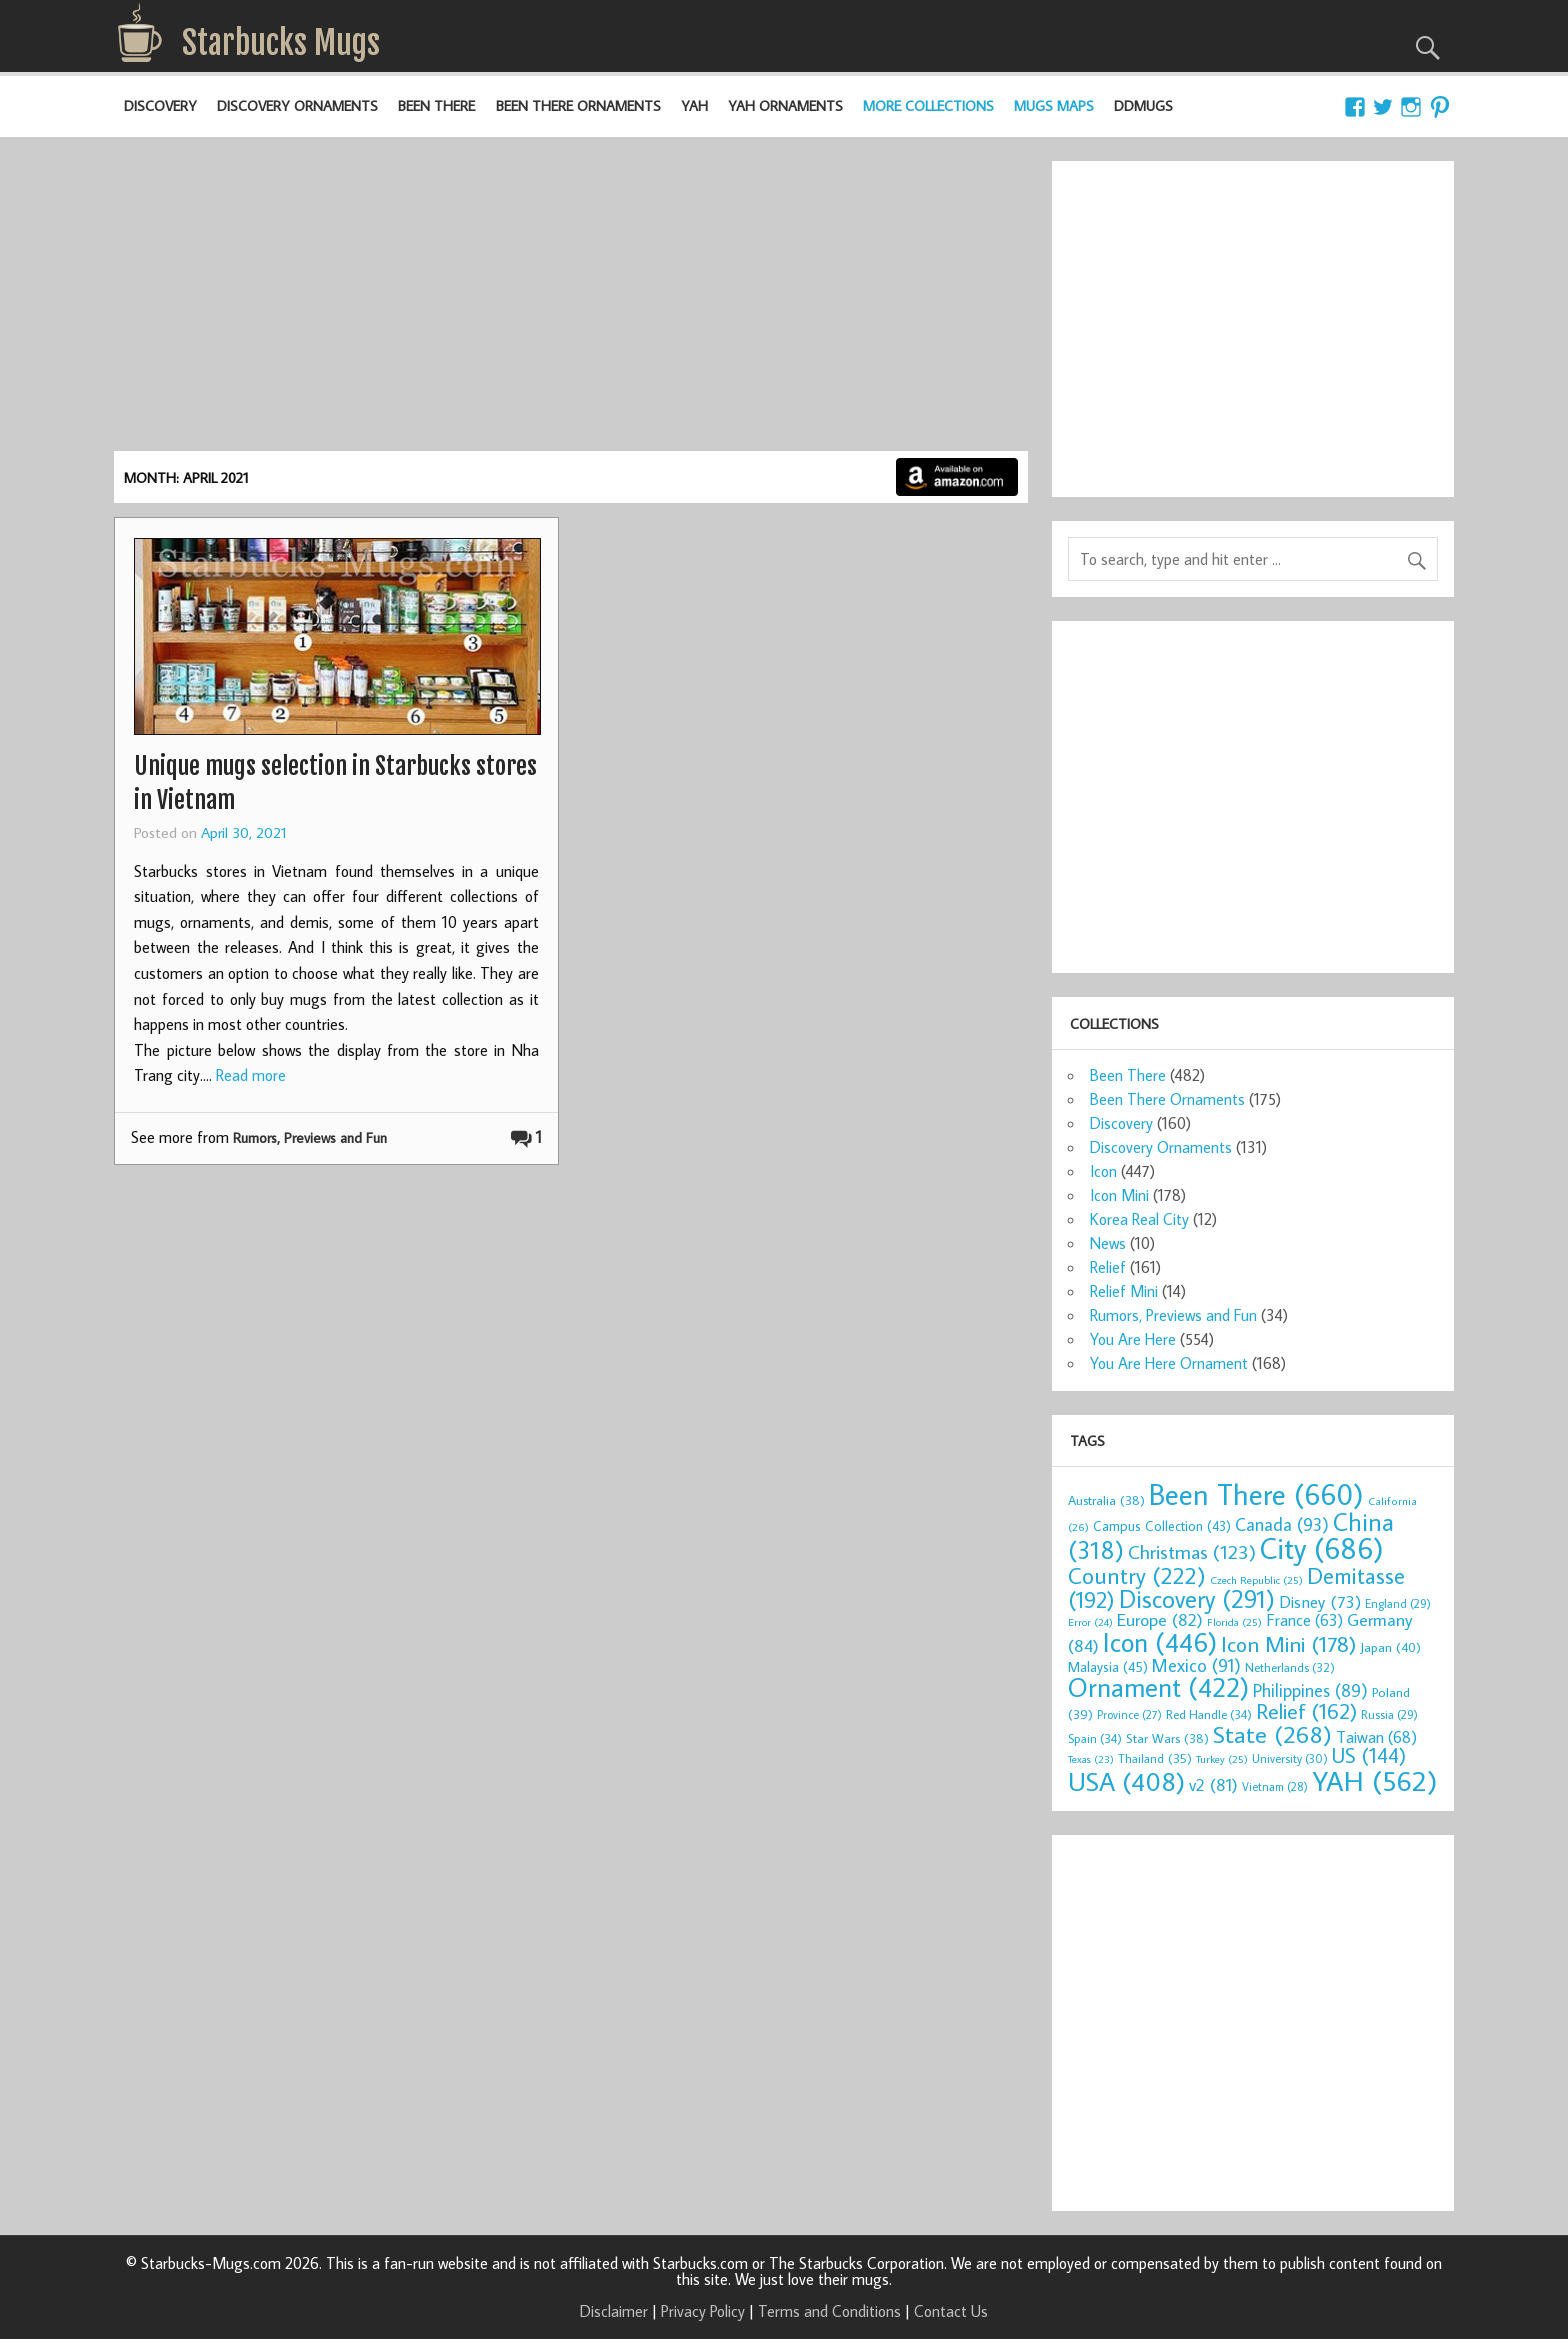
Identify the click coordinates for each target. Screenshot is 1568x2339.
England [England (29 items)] (1398, 1603)
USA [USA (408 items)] (1126, 1781)
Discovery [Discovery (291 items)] (1197, 1599)
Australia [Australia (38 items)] (1106, 1500)
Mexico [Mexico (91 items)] (1196, 1665)
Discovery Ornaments (297, 105)
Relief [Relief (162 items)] (1306, 1711)
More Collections (928, 105)
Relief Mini (1124, 1291)
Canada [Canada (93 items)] (1282, 1524)
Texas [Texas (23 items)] (1091, 1759)
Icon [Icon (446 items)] (1160, 1641)
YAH (694, 105)
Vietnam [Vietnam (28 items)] (1275, 1786)
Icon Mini (1119, 1195)
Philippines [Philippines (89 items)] (1310, 1690)
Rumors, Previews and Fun (310, 1137)
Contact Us (951, 2311)
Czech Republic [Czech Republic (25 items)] (1256, 1580)
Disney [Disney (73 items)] (1320, 1602)
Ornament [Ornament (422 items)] (1158, 1687)
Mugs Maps (1054, 105)
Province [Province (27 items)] (1129, 1714)
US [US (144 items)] (1369, 1755)
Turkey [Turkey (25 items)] (1222, 1759)
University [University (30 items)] (1290, 1758)
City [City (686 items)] (1322, 1548)
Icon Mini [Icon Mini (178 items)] (1288, 1644)
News (1108, 1243)
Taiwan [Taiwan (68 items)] (1376, 1736)
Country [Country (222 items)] (1137, 1575)
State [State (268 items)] (1272, 1733)
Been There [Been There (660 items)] (1256, 1494)
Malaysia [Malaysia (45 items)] (1108, 1666)
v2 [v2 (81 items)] (1213, 1784)
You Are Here (1133, 1339)
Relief (1108, 1267)
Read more (251, 1075)
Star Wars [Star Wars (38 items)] (1167, 1738)
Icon (1103, 1171)
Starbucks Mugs (281, 43)
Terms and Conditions (829, 2311)
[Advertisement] (571, 301)
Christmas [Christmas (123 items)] (1192, 1551)
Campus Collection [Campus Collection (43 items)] (1162, 1526)
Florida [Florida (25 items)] (1234, 1622)
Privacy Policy (703, 2311)
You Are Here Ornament (1169, 1363)
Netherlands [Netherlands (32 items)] (1290, 1667)
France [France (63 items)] (1304, 1619)
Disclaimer (614, 2311)
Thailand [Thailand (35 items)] (1155, 1758)
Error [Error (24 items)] (1090, 1622)
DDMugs (1143, 105)
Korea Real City (1139, 1219)
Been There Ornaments (578, 105)
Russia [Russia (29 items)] (1389, 1714)
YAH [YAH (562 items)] (1374, 1780)
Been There (436, 105)
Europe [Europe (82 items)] (1160, 1619)
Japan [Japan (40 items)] (1390, 1647)
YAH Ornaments (785, 105)
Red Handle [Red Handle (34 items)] (1209, 1714)
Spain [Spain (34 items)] (1095, 1738)
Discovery (160, 105)
